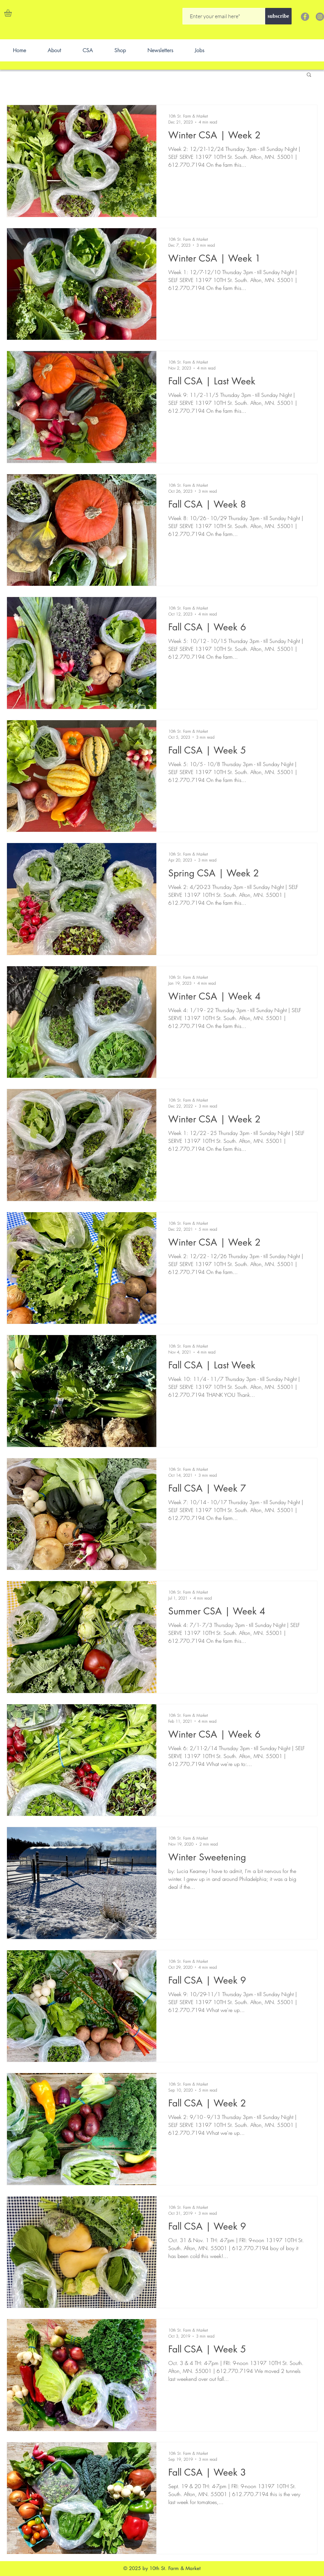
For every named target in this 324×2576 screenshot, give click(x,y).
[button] (12, 13)
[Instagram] (320, 17)
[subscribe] (278, 16)
